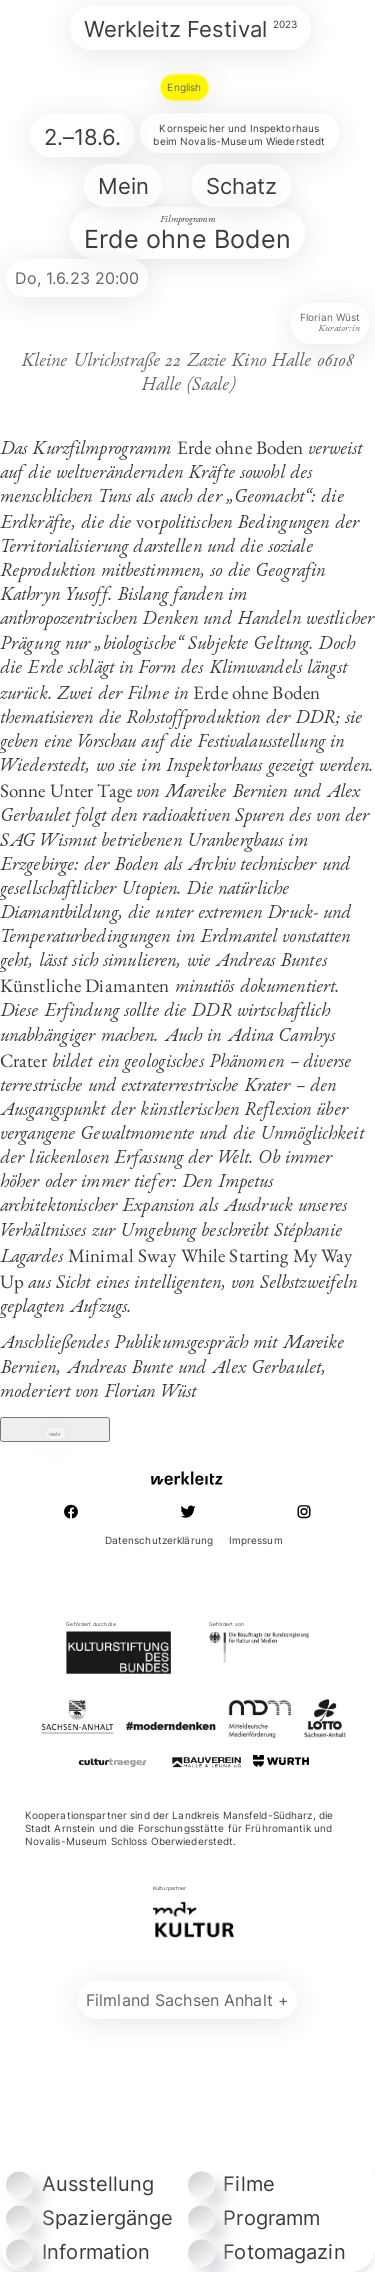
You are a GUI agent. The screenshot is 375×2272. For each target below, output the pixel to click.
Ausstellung (80, 2184)
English (184, 87)
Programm (254, 2218)
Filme (232, 2184)
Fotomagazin (267, 2252)
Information (78, 2252)
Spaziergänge (89, 2218)
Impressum (256, 1576)
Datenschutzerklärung (159, 1576)
